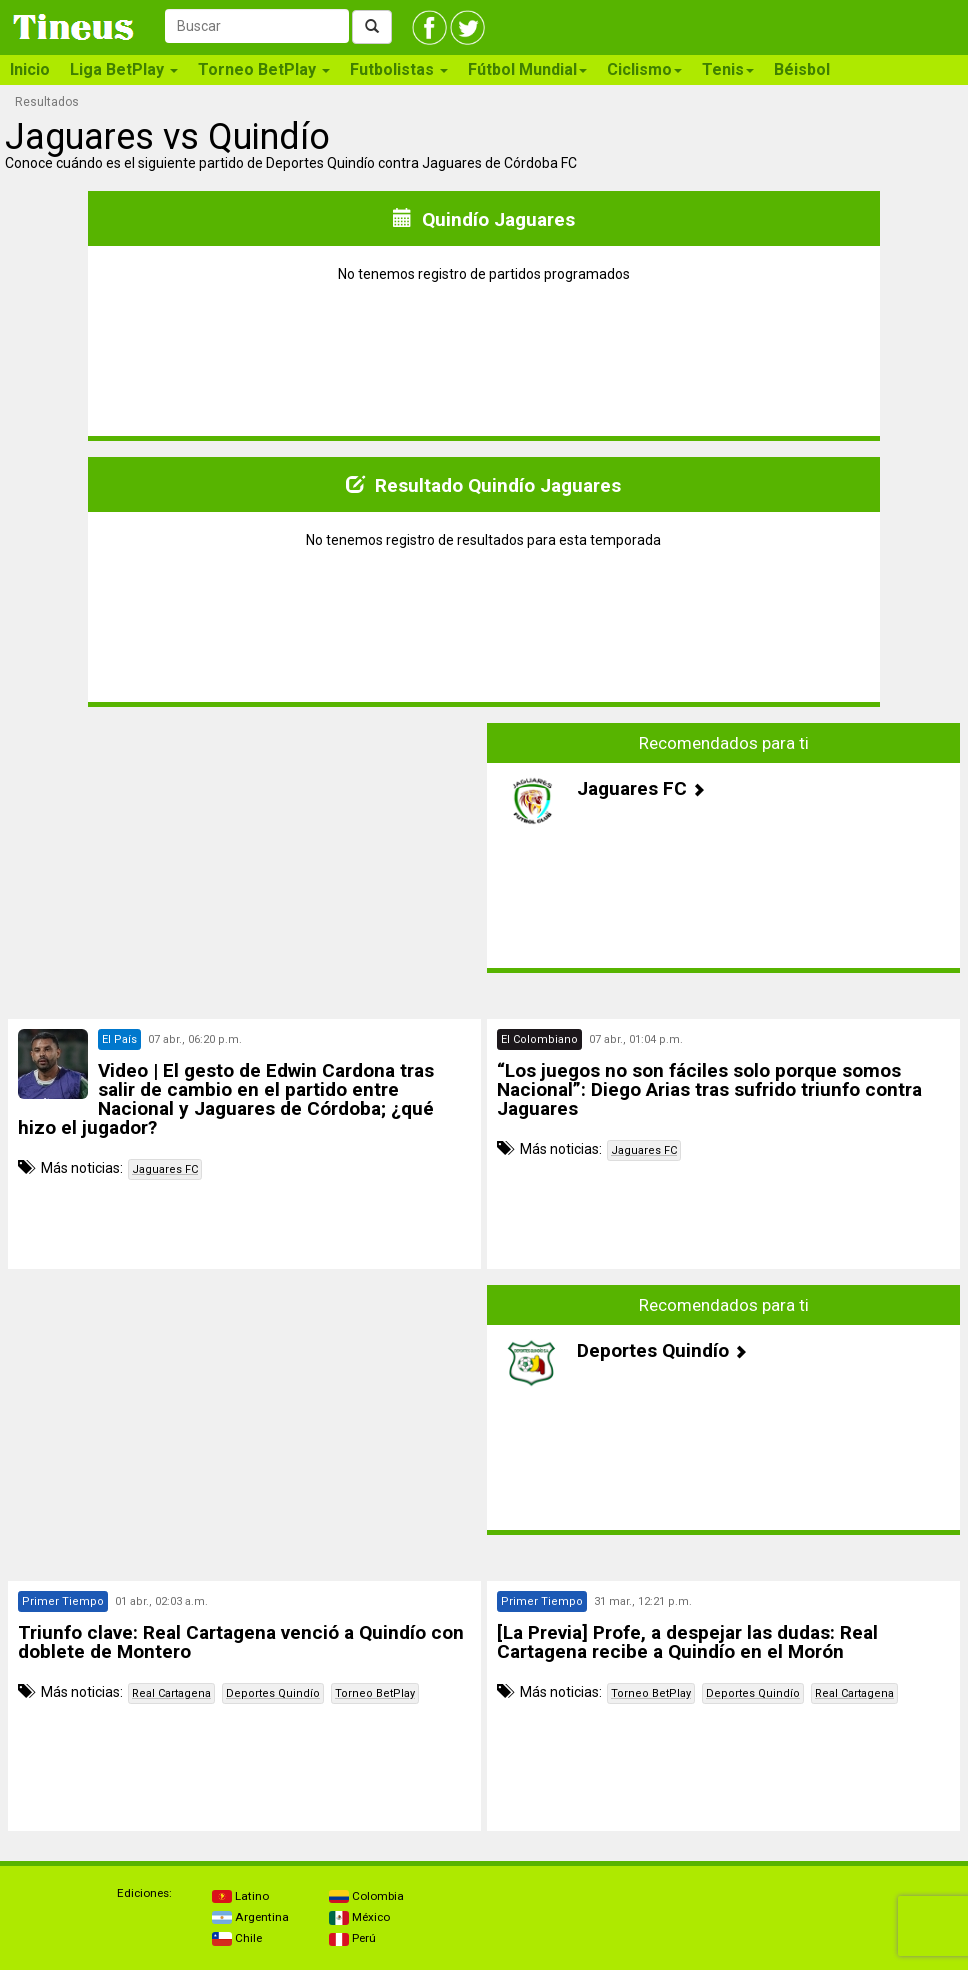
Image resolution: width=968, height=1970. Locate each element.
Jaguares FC (165, 1169)
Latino (240, 1896)
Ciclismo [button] (644, 69)
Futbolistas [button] (399, 69)
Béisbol (802, 69)
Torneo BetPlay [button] (264, 69)
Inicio (30, 69)
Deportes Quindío (273, 1693)
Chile (237, 1938)
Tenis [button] (728, 69)
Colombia (366, 1896)
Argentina (250, 1917)
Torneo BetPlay (375, 1693)
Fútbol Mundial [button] (527, 69)
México (359, 1917)
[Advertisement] (245, 848)
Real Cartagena (171, 1693)
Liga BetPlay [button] (124, 69)
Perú (352, 1938)
